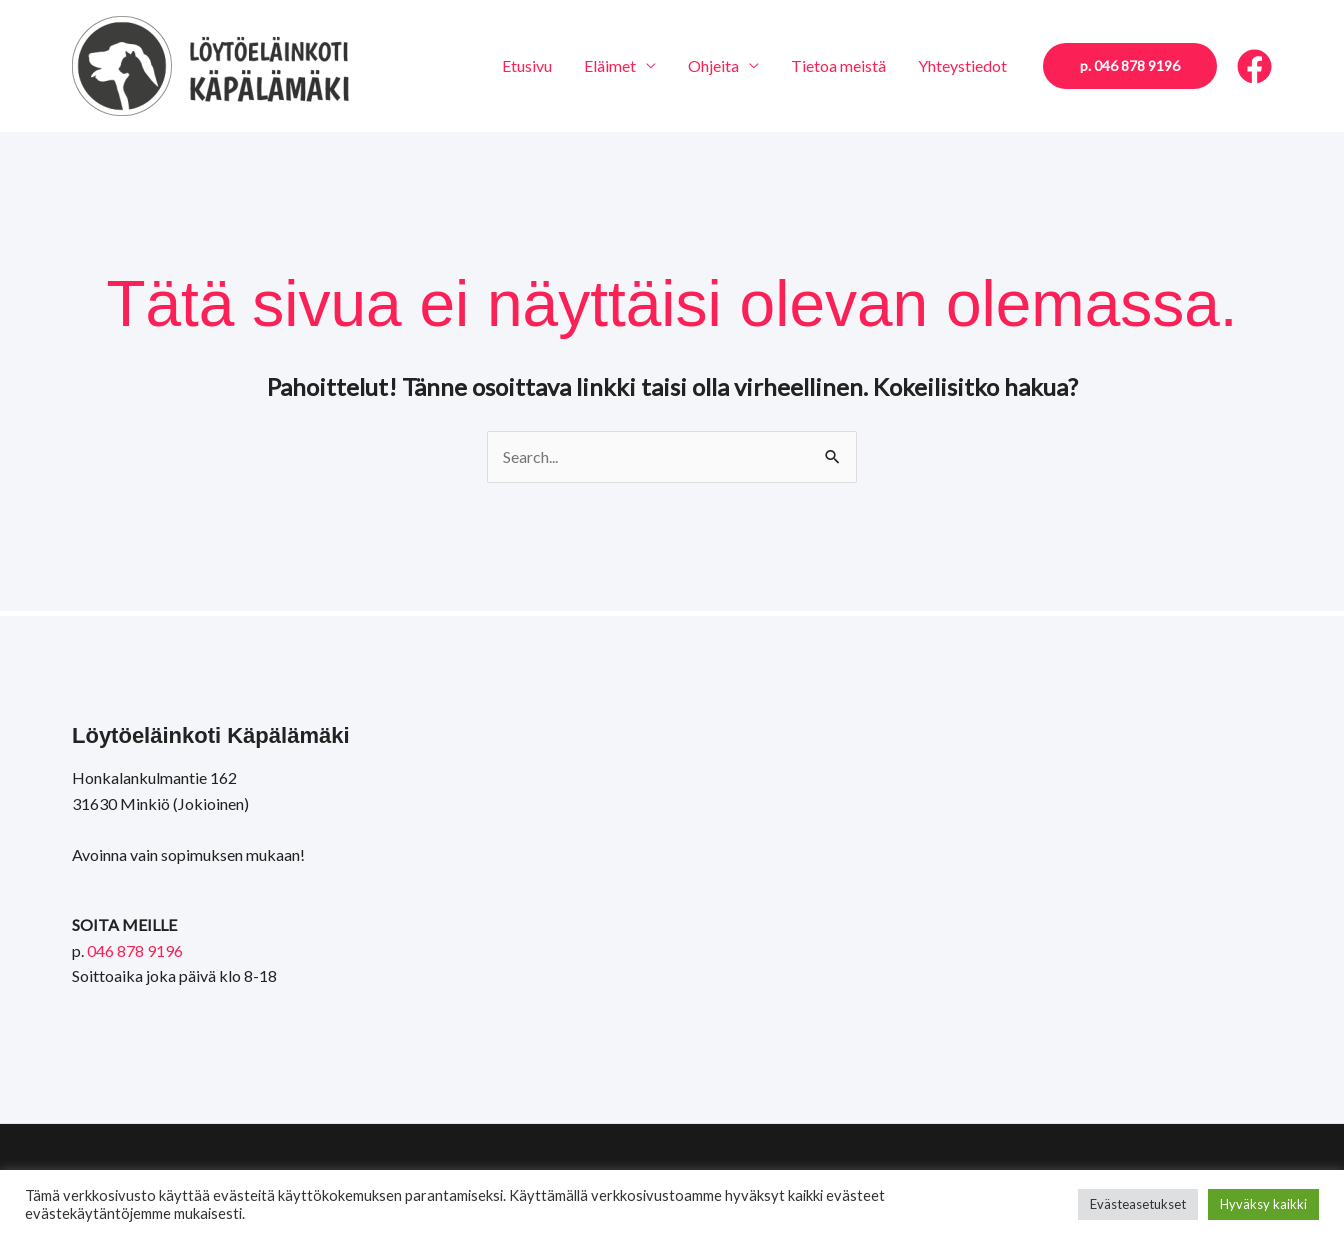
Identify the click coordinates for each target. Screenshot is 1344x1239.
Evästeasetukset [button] (1138, 1204)
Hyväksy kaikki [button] (1263, 1204)
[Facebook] (1254, 66)
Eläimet (610, 65)
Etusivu (527, 65)
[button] (1130, 66)
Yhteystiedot (962, 65)
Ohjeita (713, 65)
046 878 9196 (135, 950)
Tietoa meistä (838, 65)
